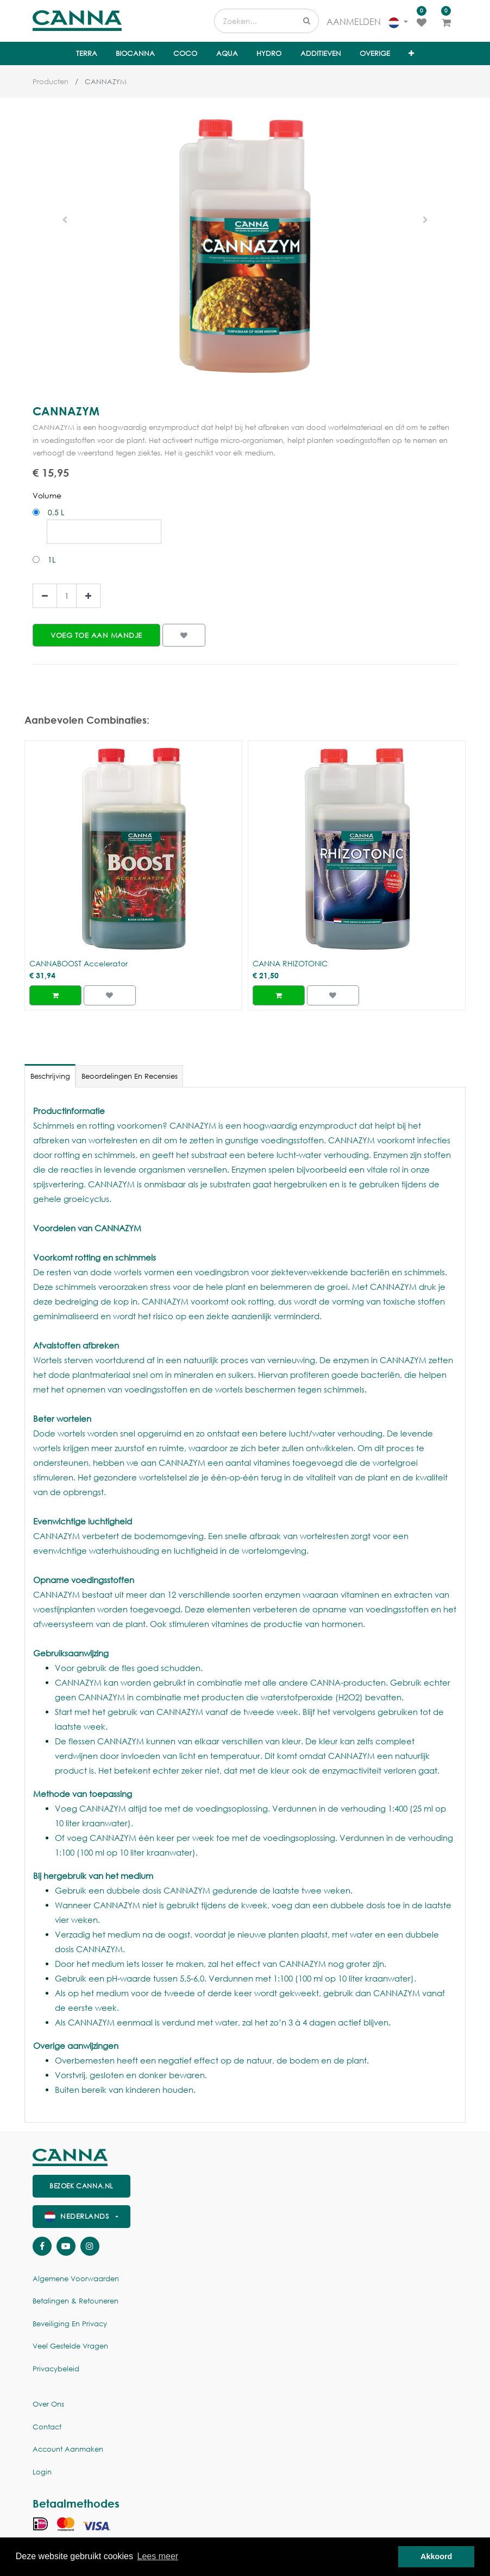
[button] (411, 54)
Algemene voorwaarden (76, 2278)
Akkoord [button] (436, 2556)
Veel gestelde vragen (70, 2346)
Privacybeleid (56, 2369)
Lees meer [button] (158, 2556)
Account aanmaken (68, 2449)
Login (42, 2472)
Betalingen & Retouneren (75, 2301)
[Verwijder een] (45, 596)
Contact (47, 2427)
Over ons (48, 2404)
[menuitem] (86, 54)
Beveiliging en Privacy (70, 2323)
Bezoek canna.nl (81, 2186)
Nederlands (78, 2216)
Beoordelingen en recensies (129, 1076)
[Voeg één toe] (88, 596)
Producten (50, 81)
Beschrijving (50, 1076)
